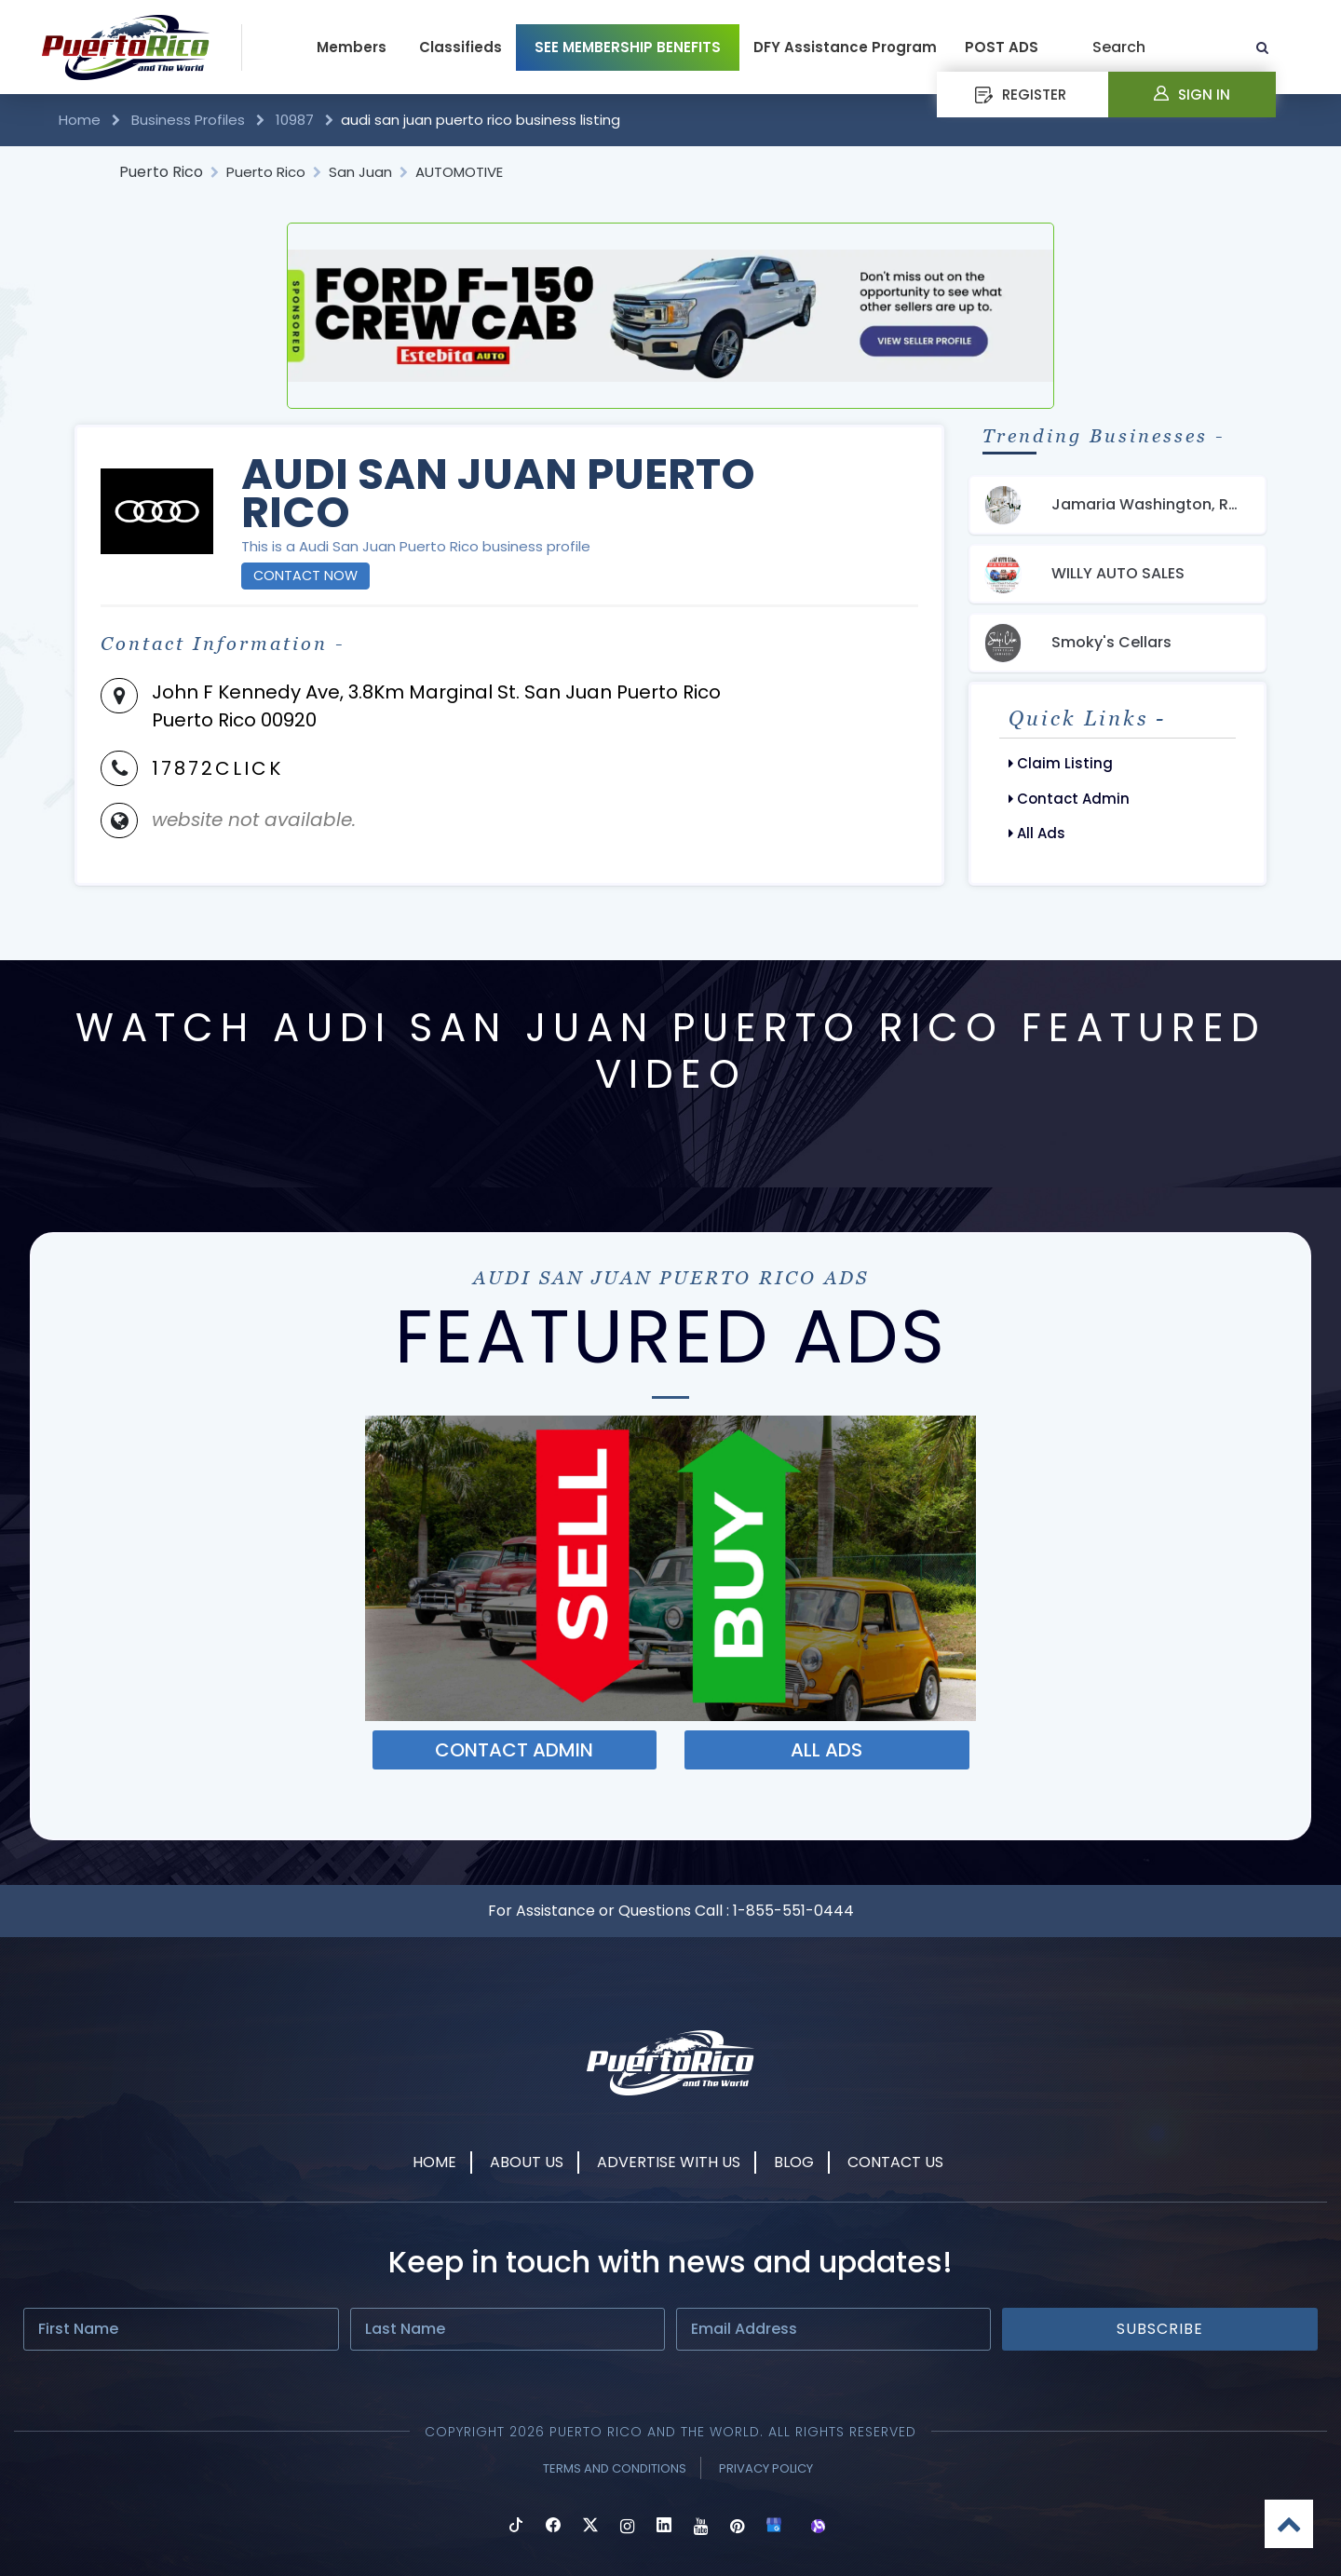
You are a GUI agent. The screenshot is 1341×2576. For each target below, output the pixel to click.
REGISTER (1020, 94)
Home (81, 119)
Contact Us (895, 2162)
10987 (295, 119)
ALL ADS (826, 1750)
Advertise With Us (668, 2162)
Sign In (1192, 94)
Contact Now (305, 575)
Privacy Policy (766, 2468)
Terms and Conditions (614, 2468)
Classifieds (460, 47)
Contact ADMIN (514, 1750)
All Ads (1037, 833)
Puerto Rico (161, 172)
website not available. (254, 820)
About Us (526, 2162)
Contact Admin (1069, 798)
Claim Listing (1061, 763)
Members (351, 47)
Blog (794, 2162)
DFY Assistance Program (845, 47)
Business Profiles (188, 119)
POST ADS (1001, 47)
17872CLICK (217, 768)
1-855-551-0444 (793, 1910)
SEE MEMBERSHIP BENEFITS (628, 47)
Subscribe (1160, 2328)
